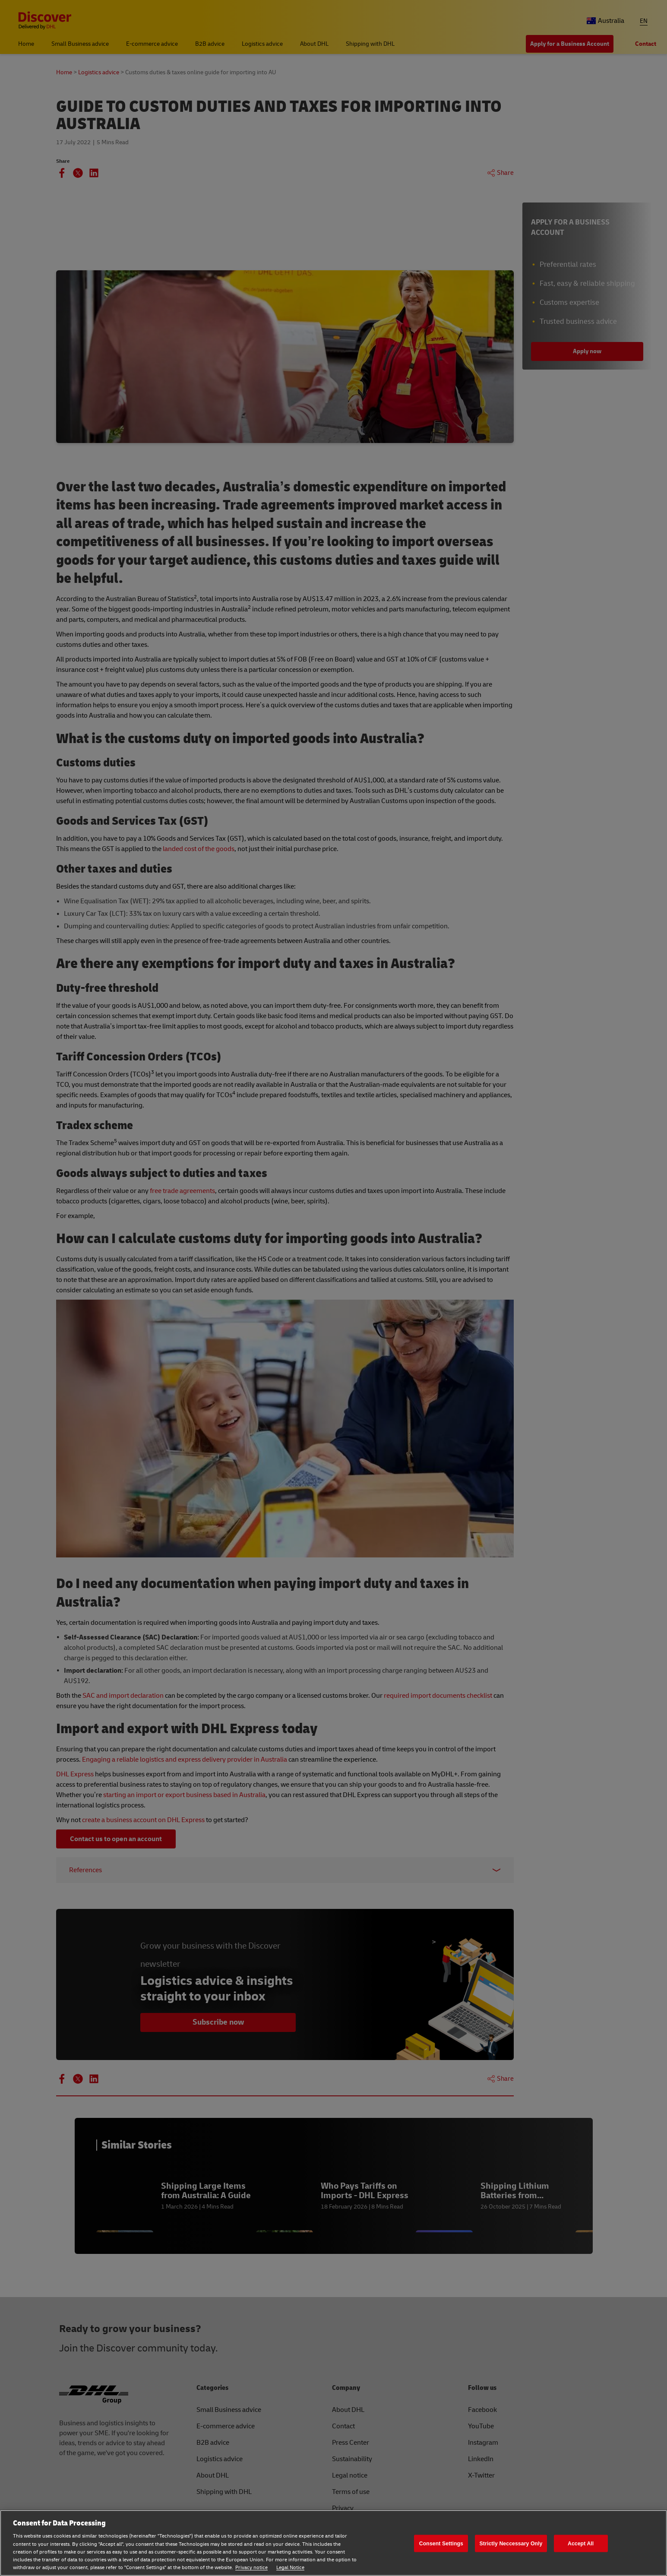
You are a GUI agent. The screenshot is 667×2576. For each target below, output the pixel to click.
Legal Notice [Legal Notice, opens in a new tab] (290, 2567)
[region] (333, 2543)
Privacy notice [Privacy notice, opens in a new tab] (251, 2567)
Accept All (581, 2543)
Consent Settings (441, 2543)
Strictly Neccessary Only (511, 2543)
